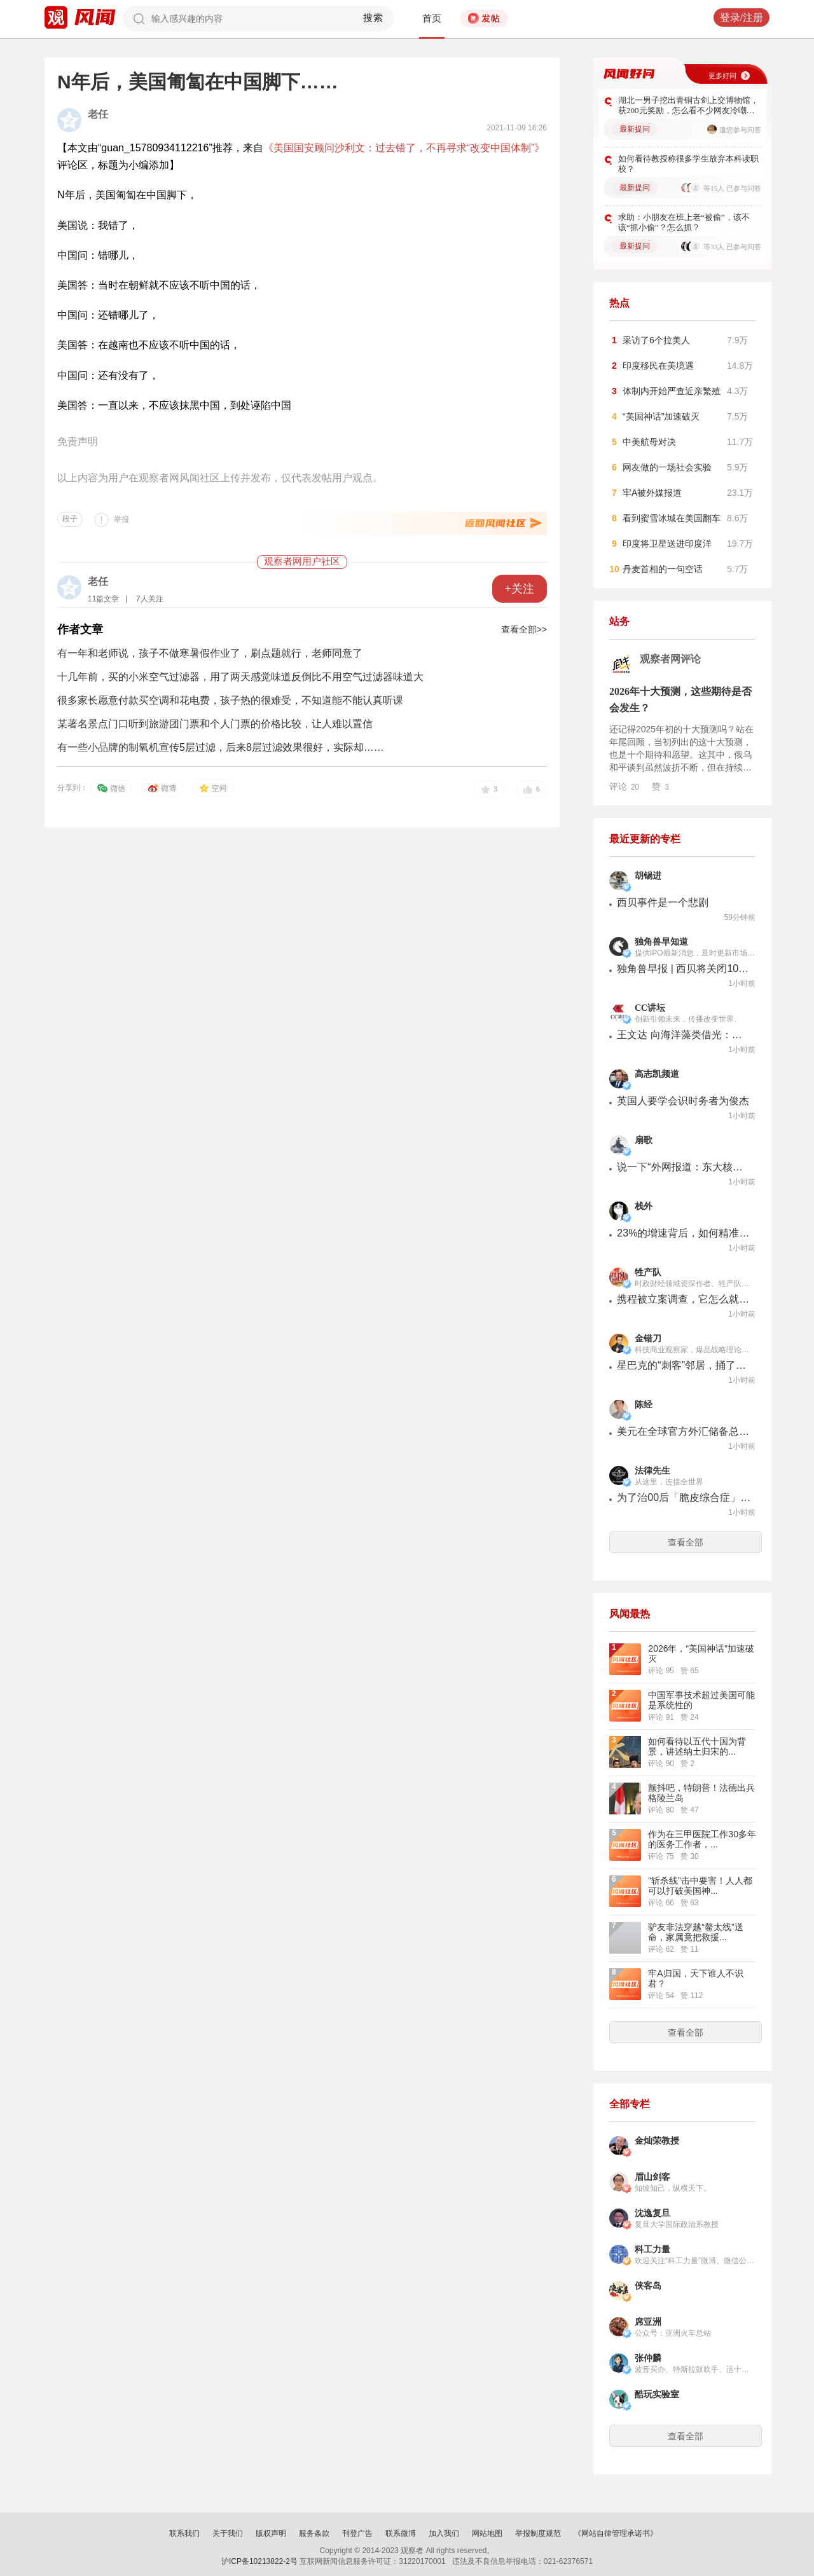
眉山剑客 (652, 2177)
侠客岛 (648, 2286)
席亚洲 (648, 2322)
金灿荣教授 (657, 2141)
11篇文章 (103, 598)
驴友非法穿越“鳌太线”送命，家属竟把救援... (695, 1932)
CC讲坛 (650, 1008)
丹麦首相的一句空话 (663, 569)
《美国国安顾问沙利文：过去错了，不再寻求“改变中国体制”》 (404, 147)
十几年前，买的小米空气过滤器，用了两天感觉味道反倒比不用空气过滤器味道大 (240, 676)
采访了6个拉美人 (656, 340)
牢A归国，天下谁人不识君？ (695, 1978)
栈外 (643, 1206)
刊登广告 (357, 2533)
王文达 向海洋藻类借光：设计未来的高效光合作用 (683, 1034)
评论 (624, 786)
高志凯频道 (657, 1074)
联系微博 (400, 2533)
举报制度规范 (538, 2533)
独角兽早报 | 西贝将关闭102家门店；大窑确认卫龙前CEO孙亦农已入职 (683, 968)
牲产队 (648, 1272)
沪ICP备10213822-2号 (259, 2561)
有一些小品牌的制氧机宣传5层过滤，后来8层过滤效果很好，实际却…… (220, 747)
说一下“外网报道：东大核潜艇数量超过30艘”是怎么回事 (683, 1166)
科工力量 (652, 2249)
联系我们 (184, 2533)
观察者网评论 (670, 659)
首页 (431, 18)
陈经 (643, 1404)
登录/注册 (741, 17)
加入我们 (444, 2533)
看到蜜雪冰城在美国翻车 (672, 518)
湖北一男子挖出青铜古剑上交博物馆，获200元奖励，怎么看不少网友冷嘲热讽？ (688, 105)
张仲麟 (648, 2358)
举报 (121, 519)
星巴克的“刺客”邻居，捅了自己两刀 (683, 1365)
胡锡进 (648, 875)
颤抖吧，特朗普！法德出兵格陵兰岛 (701, 1793)
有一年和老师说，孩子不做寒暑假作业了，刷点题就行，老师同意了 (209, 653)
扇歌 (643, 1140)
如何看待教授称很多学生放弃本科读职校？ (688, 164)
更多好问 (722, 75)
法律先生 (652, 1471)
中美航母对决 (649, 442)
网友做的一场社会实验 (667, 467)
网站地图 (487, 2533)
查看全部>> (524, 629)
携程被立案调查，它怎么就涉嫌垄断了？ (683, 1299)
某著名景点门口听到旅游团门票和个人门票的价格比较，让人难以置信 (215, 723)
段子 (70, 518)
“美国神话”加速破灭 (661, 416)
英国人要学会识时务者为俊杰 (683, 1100)
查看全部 (685, 1542)
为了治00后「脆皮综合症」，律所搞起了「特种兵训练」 (683, 1497)
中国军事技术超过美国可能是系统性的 (701, 1700)
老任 (98, 114)
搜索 (373, 18)
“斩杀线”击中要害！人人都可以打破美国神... (700, 1885)
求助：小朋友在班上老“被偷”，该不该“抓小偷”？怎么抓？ (684, 222)
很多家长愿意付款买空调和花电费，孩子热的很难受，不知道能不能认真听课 (230, 700)
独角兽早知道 (661, 942)
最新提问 (634, 129)
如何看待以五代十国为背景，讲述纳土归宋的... (697, 1746)
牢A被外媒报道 (652, 493)
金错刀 (648, 1338)
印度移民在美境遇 (658, 365)
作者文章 (80, 629)
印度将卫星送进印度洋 (667, 543)
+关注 (519, 588)
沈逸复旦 (652, 2213)
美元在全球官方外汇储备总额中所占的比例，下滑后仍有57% (683, 1431)
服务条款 (314, 2533)
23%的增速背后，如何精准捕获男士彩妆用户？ (683, 1233)
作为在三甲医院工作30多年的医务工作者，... (702, 1839)
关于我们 (227, 2533)
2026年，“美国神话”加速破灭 (701, 1653)
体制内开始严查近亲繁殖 (672, 391)
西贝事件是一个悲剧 (662, 902)
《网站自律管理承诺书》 (616, 2533)
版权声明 (271, 2533)
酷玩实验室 (657, 2394)
